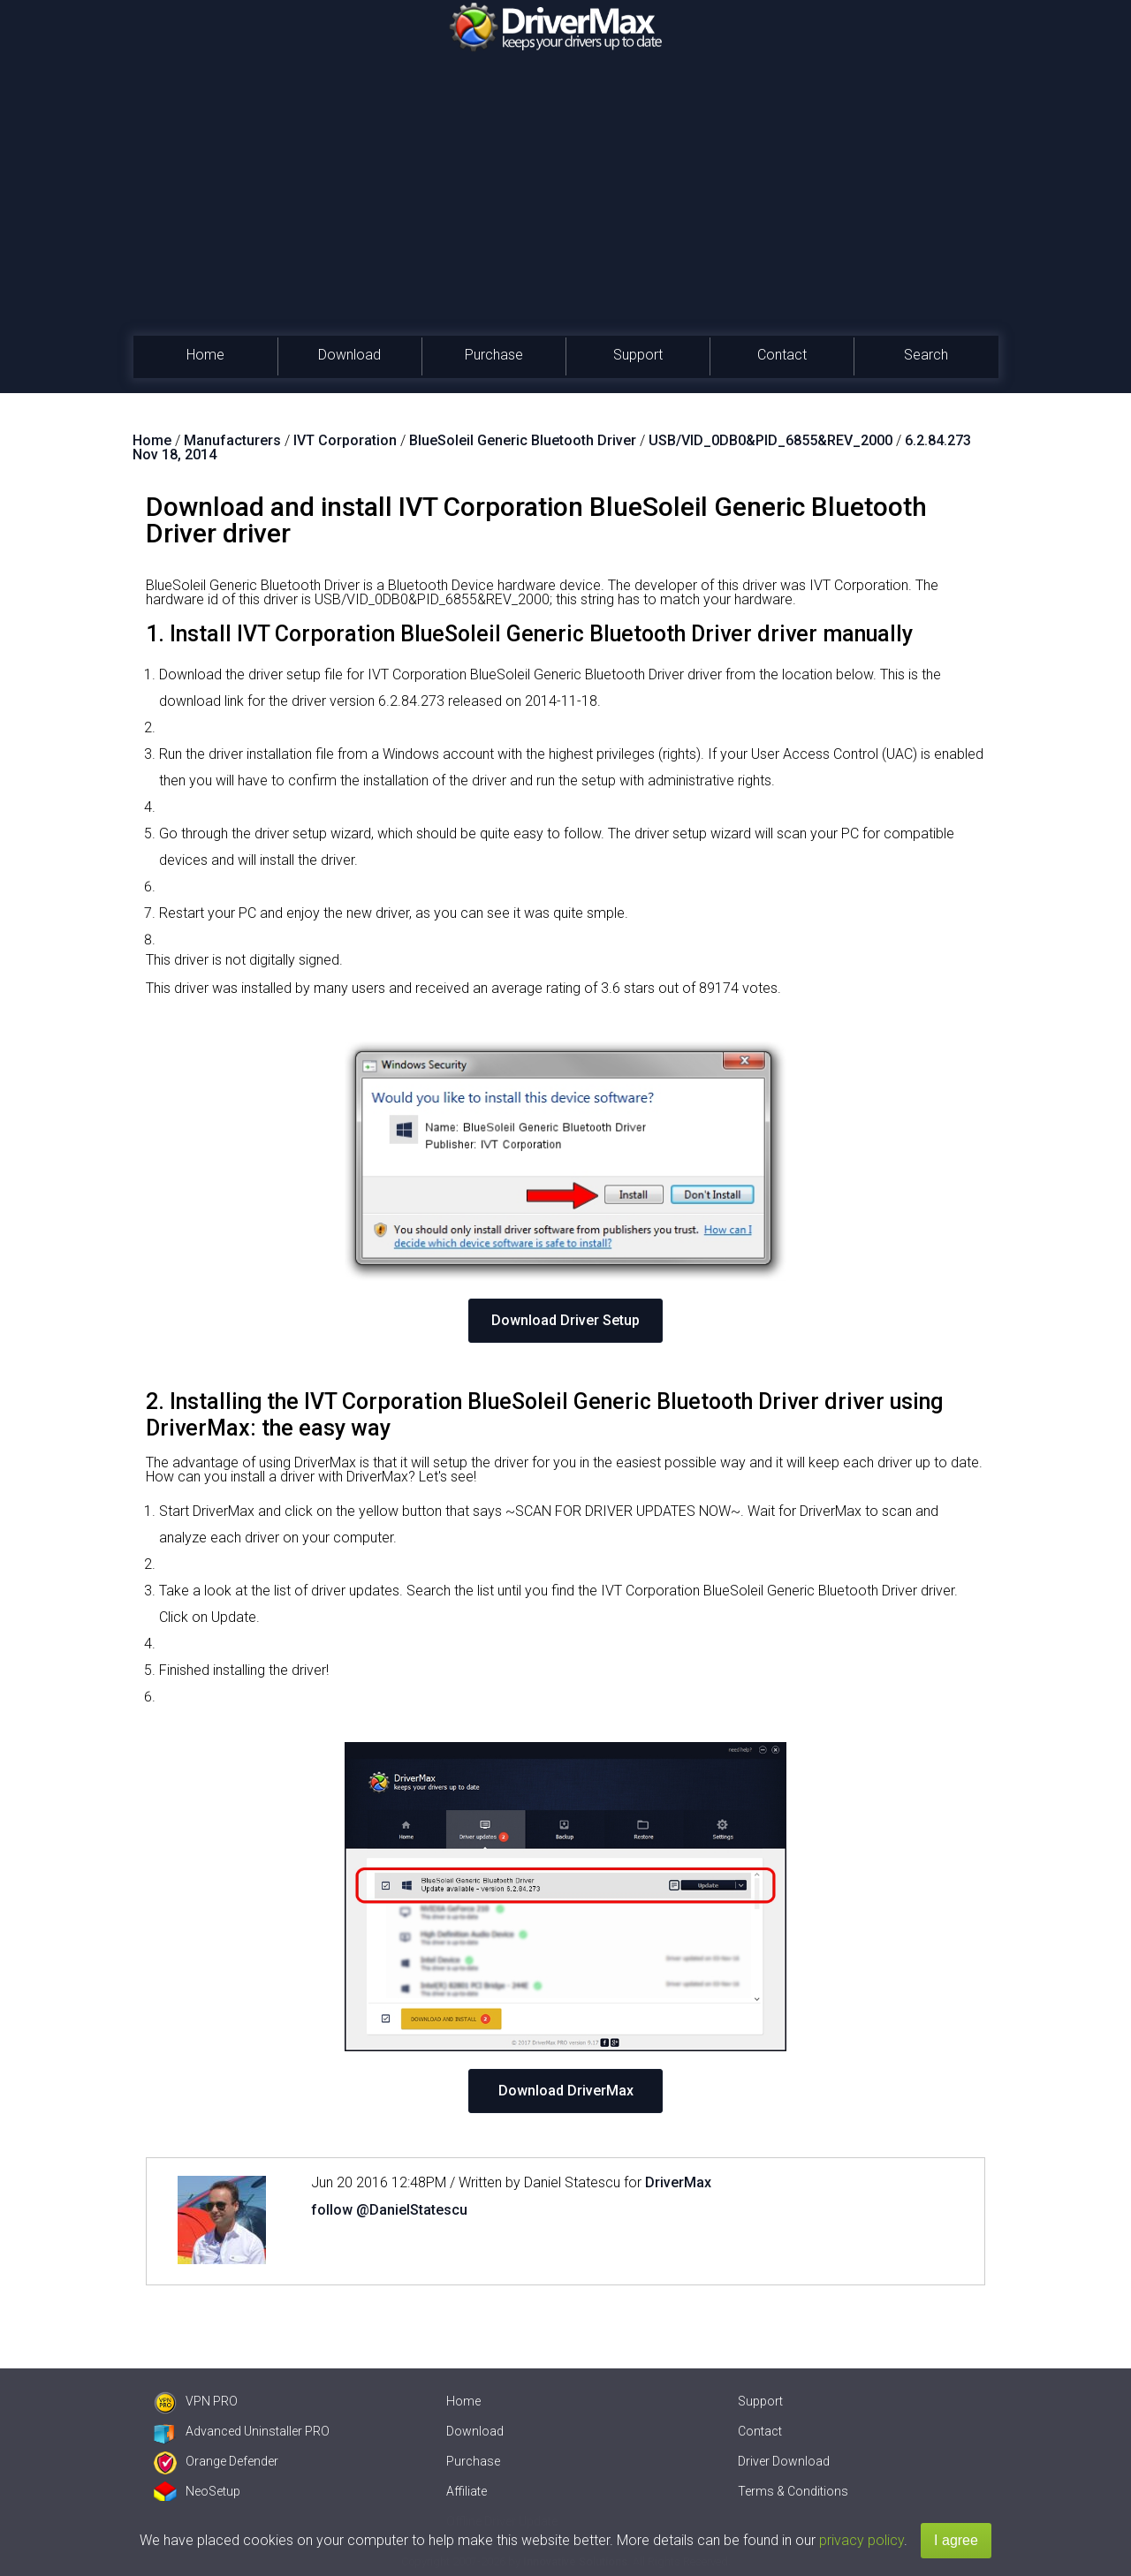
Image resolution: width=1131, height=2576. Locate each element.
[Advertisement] (565, 203)
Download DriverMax (566, 2090)
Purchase (494, 354)
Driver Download (784, 2461)
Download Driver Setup (565, 1320)
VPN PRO (196, 2401)
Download (349, 354)
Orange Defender (216, 2461)
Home (205, 354)
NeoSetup (197, 2491)
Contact (782, 354)
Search (926, 354)
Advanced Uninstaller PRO (242, 2431)
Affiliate (466, 2491)
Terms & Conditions (793, 2491)
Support (638, 354)
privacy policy (861, 2540)
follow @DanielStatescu (389, 2209)
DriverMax (678, 2182)
